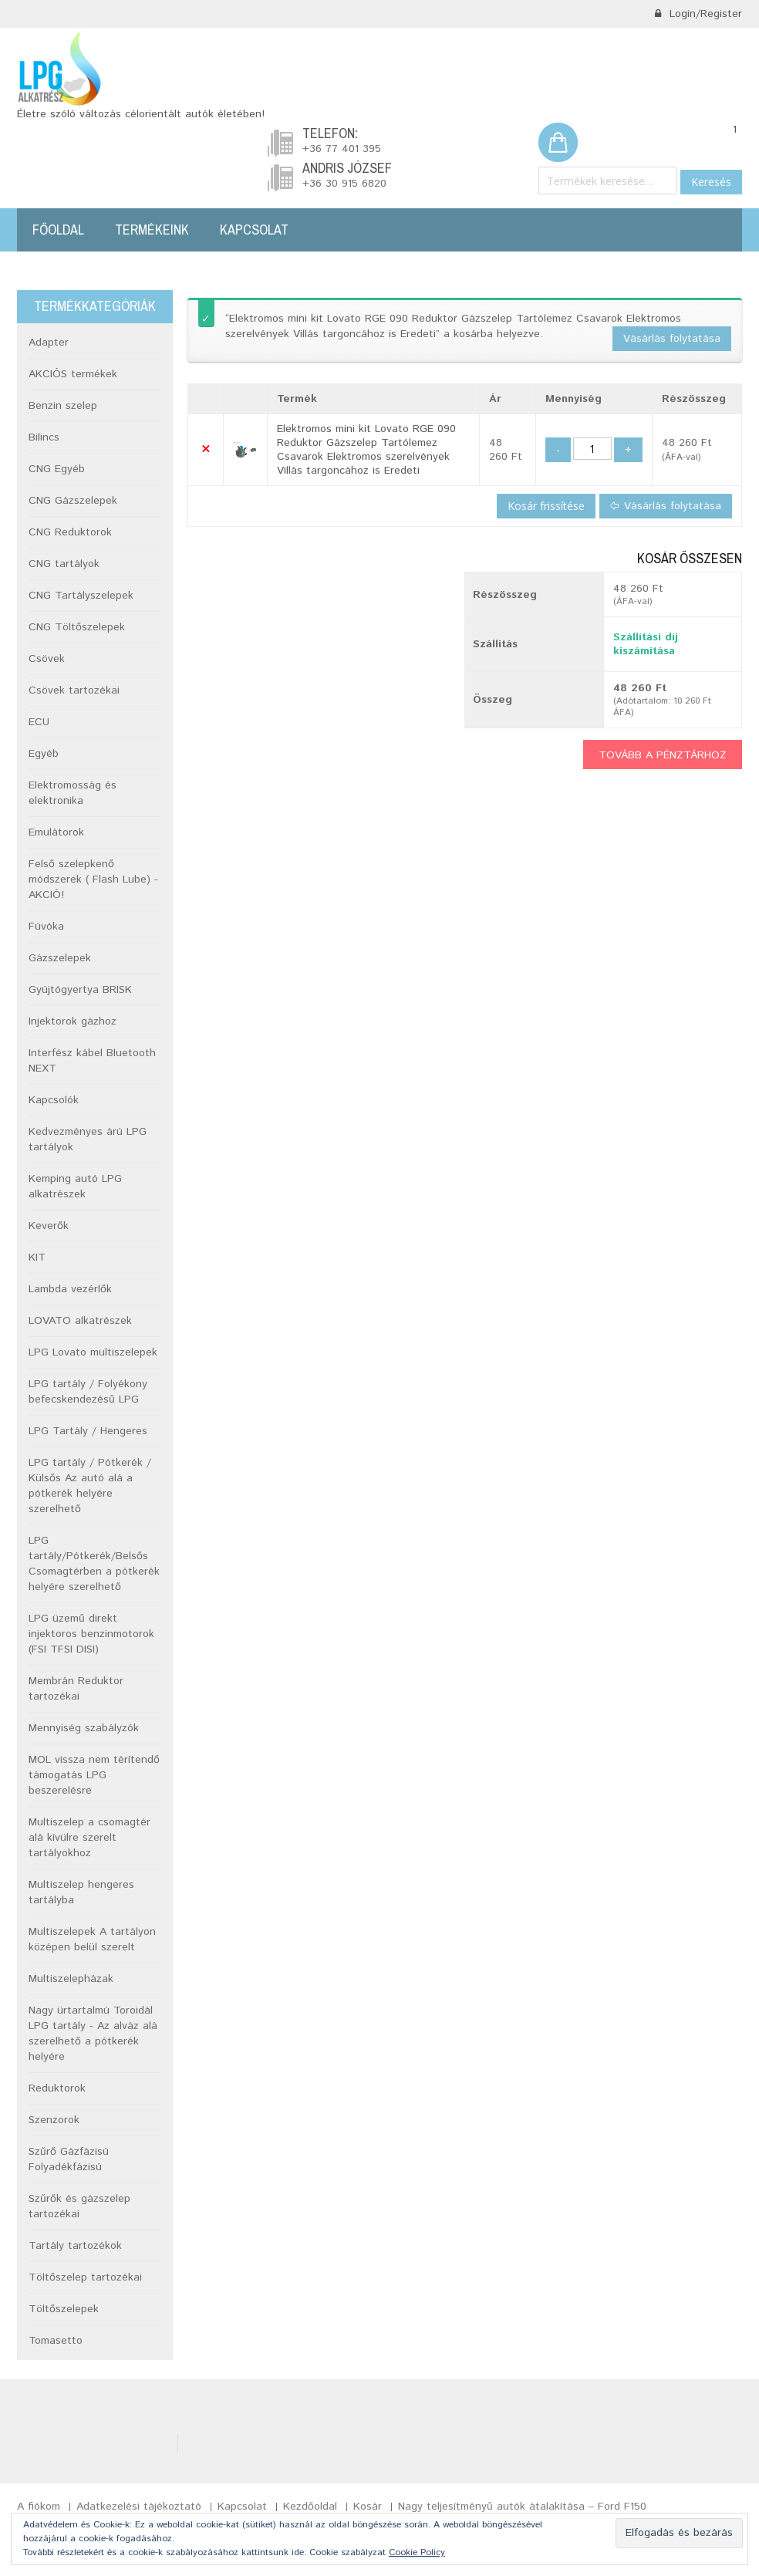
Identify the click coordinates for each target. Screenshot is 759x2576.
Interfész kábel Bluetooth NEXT (92, 1060)
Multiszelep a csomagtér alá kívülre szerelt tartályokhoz (89, 1838)
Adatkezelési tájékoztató (138, 2506)
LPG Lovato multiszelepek (93, 1352)
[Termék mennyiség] (592, 448)
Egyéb (44, 753)
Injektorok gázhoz (72, 1021)
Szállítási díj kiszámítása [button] (645, 644)
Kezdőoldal (310, 2506)
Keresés (711, 181)
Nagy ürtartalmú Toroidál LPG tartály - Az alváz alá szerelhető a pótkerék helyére (93, 2034)
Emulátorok (56, 832)
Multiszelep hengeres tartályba (81, 1892)
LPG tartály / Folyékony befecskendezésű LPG (88, 1391)
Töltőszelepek (64, 2309)
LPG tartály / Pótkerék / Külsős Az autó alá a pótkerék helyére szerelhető (90, 1486)
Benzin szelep (63, 406)
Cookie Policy (417, 2552)
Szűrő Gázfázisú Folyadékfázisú (69, 2159)
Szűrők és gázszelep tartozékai (79, 2206)
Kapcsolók (54, 1100)
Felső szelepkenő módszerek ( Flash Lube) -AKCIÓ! (93, 879)
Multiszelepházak (71, 1979)
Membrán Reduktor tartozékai (76, 1688)
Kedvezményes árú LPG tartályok (88, 1139)
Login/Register (698, 14)
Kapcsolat (254, 229)
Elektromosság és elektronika (72, 793)
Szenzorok (54, 2120)
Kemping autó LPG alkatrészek (75, 1186)
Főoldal (58, 229)
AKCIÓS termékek (73, 374)
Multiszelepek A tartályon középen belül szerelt (92, 1939)
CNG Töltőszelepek (77, 627)
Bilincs (44, 437)
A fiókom (38, 2506)
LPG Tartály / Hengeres (88, 1431)
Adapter (49, 342)
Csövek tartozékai (74, 690)
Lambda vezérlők (70, 1289)
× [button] (206, 450)
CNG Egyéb (57, 469)
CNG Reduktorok (70, 532)
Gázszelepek (60, 958)
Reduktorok (57, 2088)
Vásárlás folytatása (671, 338)
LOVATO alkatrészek (80, 1321)
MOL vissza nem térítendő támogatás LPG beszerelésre (94, 1775)
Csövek (47, 659)
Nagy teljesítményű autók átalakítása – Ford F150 (522, 2506)
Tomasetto (56, 2340)
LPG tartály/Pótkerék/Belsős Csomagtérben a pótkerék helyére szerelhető (94, 1564)
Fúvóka (46, 926)
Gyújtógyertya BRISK (80, 990)
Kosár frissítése (546, 505)
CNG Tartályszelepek (81, 595)
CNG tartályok (64, 564)
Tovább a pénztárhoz (663, 755)
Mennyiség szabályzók (84, 1728)
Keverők (49, 1226)
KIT (37, 1257)
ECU (39, 722)
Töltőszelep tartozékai (85, 2277)
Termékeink (152, 229)
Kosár (367, 2506)
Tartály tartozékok (75, 2246)
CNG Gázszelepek (73, 500)
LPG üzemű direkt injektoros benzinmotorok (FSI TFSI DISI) (91, 1634)
